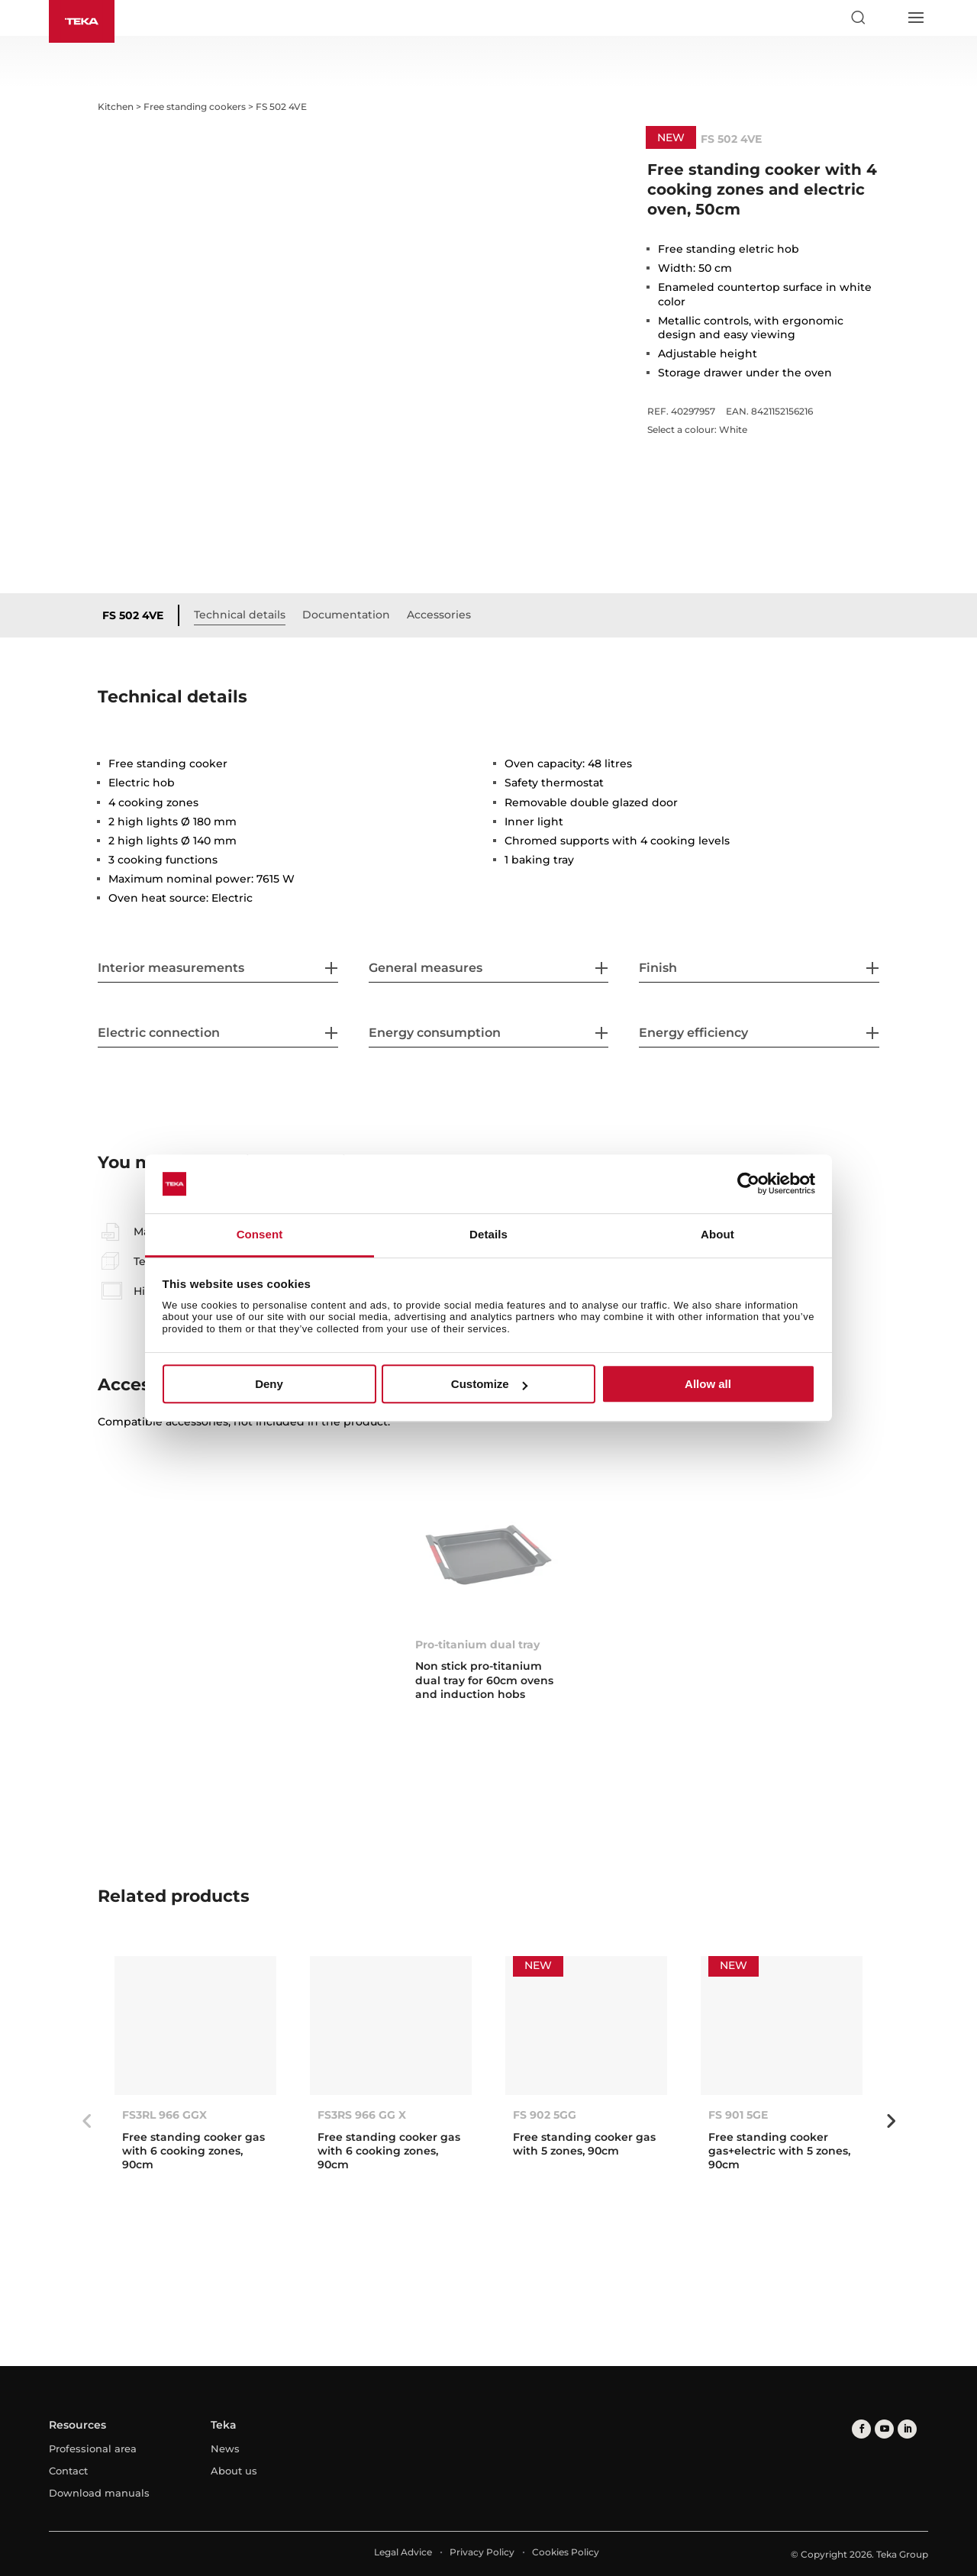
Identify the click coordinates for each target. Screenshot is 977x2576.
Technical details (239, 614)
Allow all (708, 1383)
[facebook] (861, 2429)
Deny (269, 1383)
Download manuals (99, 2493)
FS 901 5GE (738, 2115)
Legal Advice (403, 2552)
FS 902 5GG (544, 2115)
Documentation (346, 614)
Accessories (439, 614)
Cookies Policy (565, 2552)
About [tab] (717, 1234)
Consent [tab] (260, 1234)
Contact (68, 2471)
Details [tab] (488, 1234)
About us (234, 2471)
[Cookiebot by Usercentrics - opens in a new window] (748, 1184)
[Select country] (886, 17)
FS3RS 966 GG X (362, 2115)
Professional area (93, 2448)
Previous (86, 2121)
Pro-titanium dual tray (477, 1644)
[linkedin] (907, 2429)
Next (890, 2121)
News (225, 2448)
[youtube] (884, 2429)
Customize (489, 1383)
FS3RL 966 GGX (164, 2115)
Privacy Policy (482, 2552)
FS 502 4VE (132, 615)
